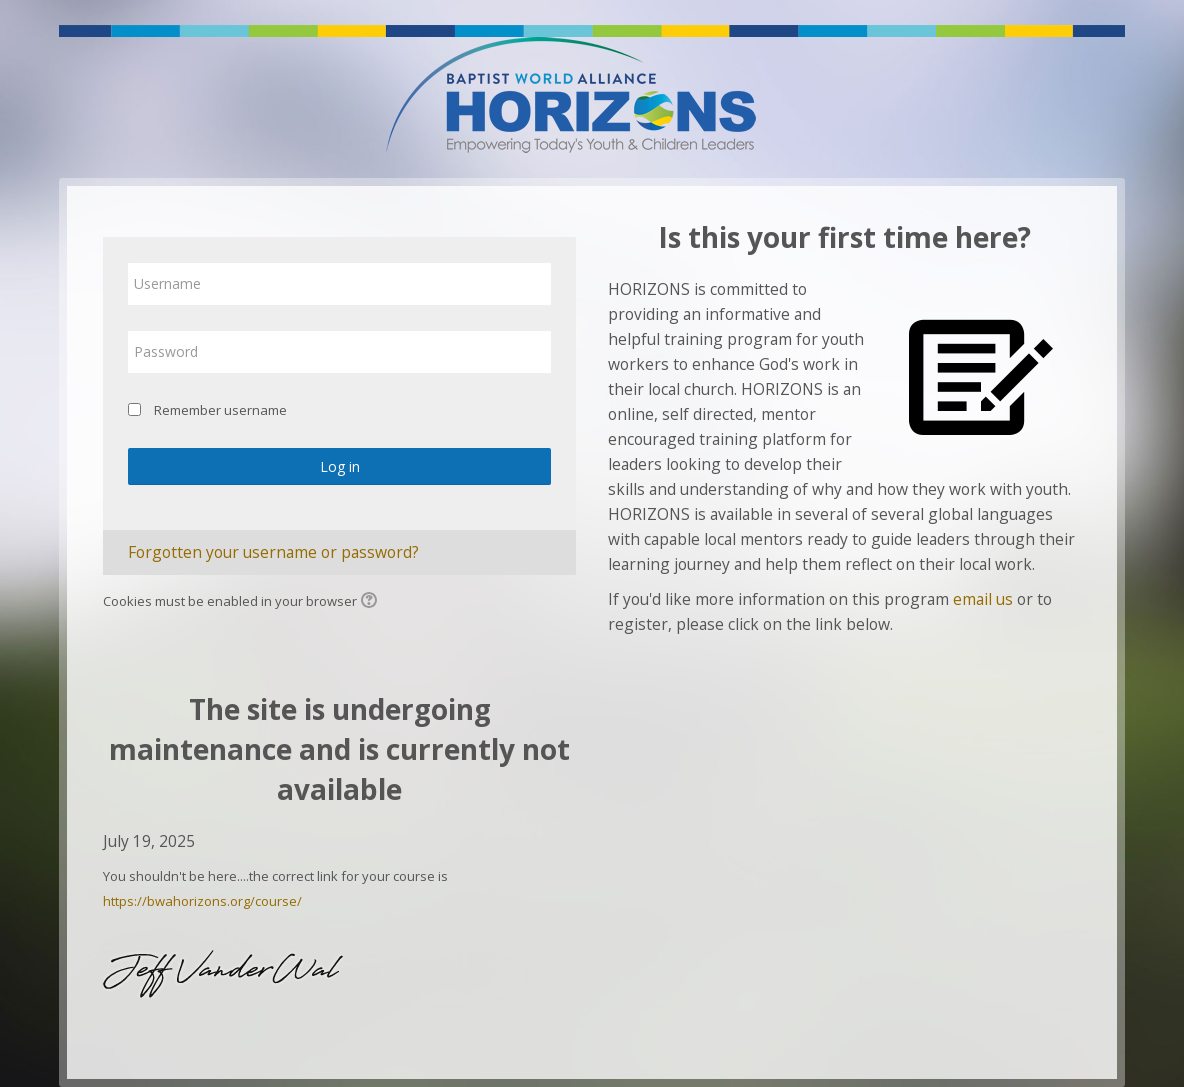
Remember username (220, 410)
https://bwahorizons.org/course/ (202, 901)
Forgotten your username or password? (273, 552)
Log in (340, 466)
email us (983, 599)
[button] (372, 602)
